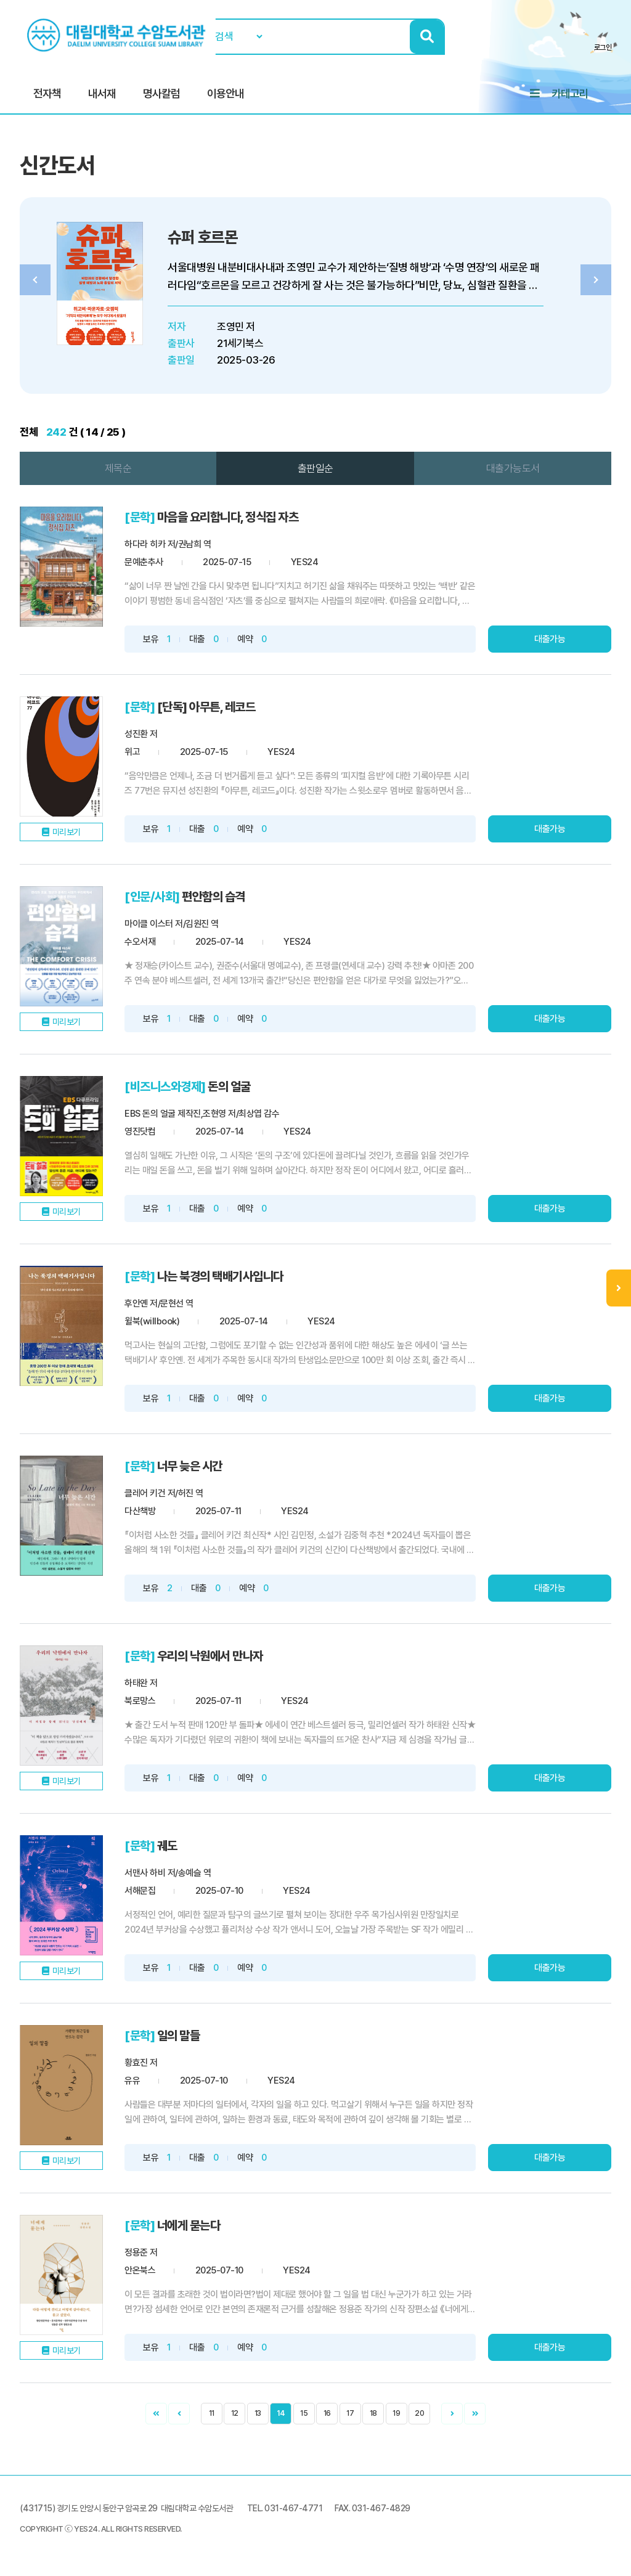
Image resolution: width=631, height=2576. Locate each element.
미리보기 (66, 832)
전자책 (47, 93)
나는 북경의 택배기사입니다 (220, 1276)
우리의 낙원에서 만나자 (210, 1656)
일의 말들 (178, 2035)
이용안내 (225, 93)
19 (396, 2413)
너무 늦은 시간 (189, 1466)
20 (419, 2413)
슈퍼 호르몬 (202, 237)
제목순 (118, 468)
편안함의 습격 (213, 896)
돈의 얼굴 (229, 1086)
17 (350, 2413)
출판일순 (315, 468)
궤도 (167, 1845)
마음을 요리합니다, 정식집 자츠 (228, 517)
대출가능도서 (513, 468)
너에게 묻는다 (189, 2225)
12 (234, 2413)
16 (327, 2413)
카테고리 (570, 93)
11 (211, 2413)
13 (257, 2413)
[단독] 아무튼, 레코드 (206, 706)
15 (303, 2413)
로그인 (603, 47)
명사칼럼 (161, 93)
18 (373, 2413)
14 (281, 2413)
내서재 (102, 93)
